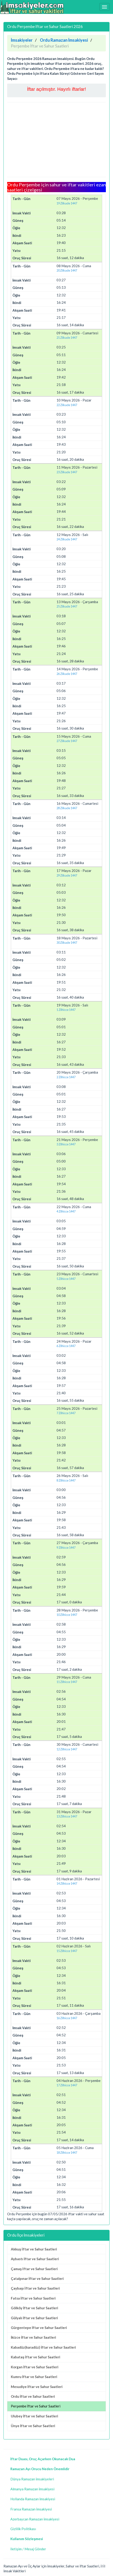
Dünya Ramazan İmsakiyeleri (32, 2479)
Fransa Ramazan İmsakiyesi (31, 2509)
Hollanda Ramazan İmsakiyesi (32, 2499)
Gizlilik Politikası (23, 2529)
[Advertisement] (56, 139)
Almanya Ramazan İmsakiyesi (32, 2489)
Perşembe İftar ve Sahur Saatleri (35, 2406)
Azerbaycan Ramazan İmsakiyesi (34, 2519)
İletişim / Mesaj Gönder (28, 2549)
